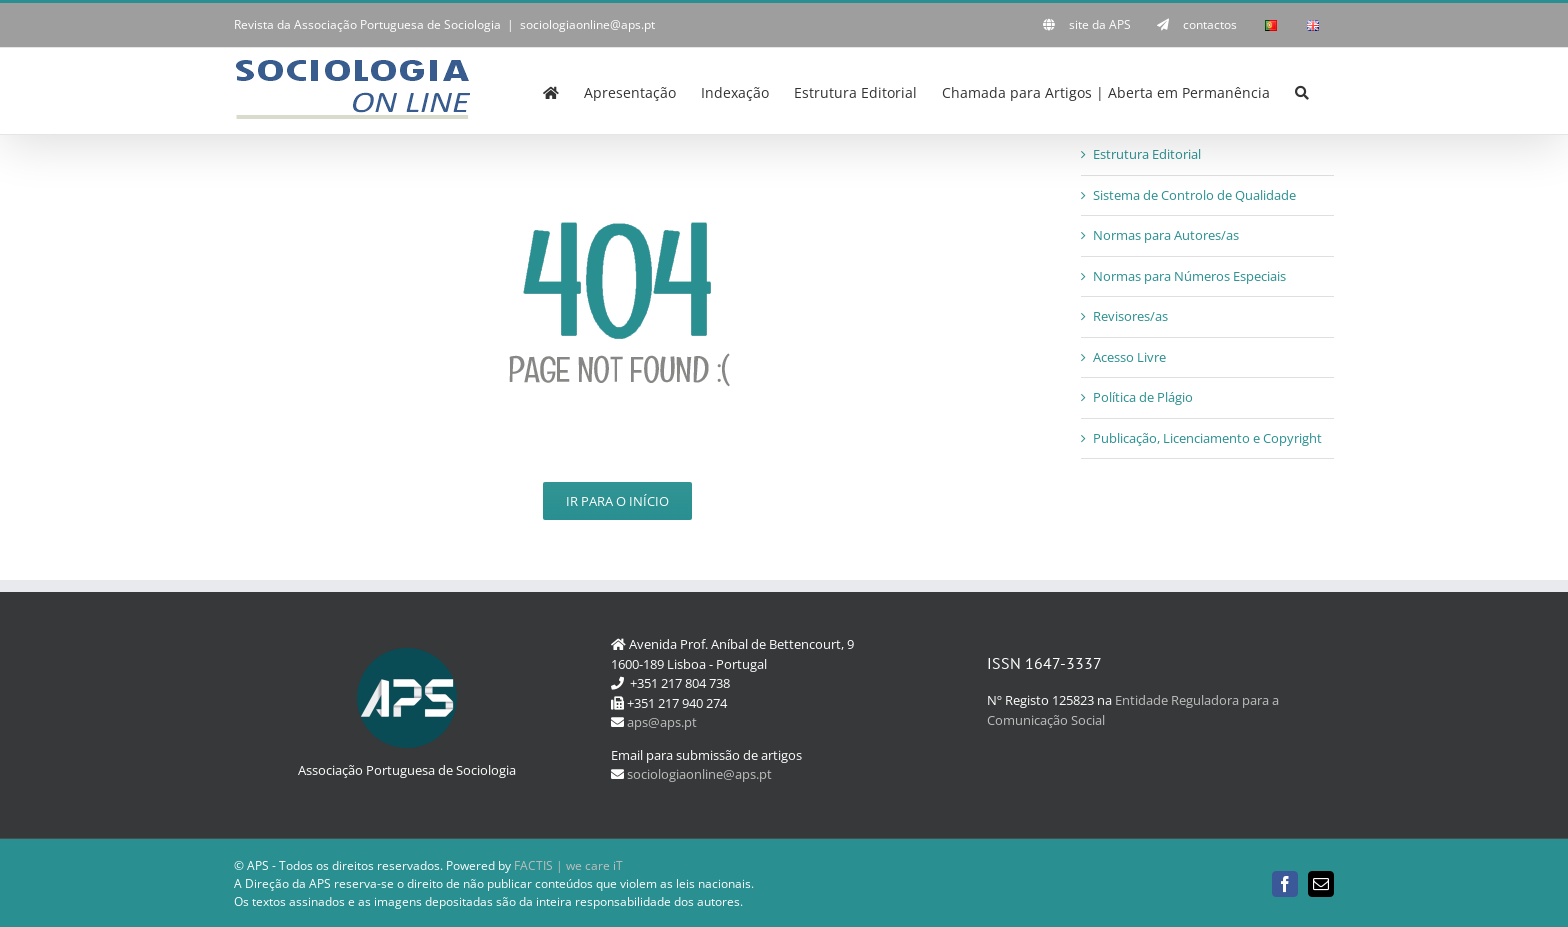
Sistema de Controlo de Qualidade (1194, 195)
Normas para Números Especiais (1189, 276)
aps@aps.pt (662, 722)
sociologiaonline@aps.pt (587, 24)
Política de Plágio (1143, 397)
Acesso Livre (1129, 357)
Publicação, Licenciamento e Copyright (1207, 438)
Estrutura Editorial (1147, 154)
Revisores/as (1130, 316)
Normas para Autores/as (1166, 235)
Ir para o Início (617, 501)
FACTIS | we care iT (568, 865)
